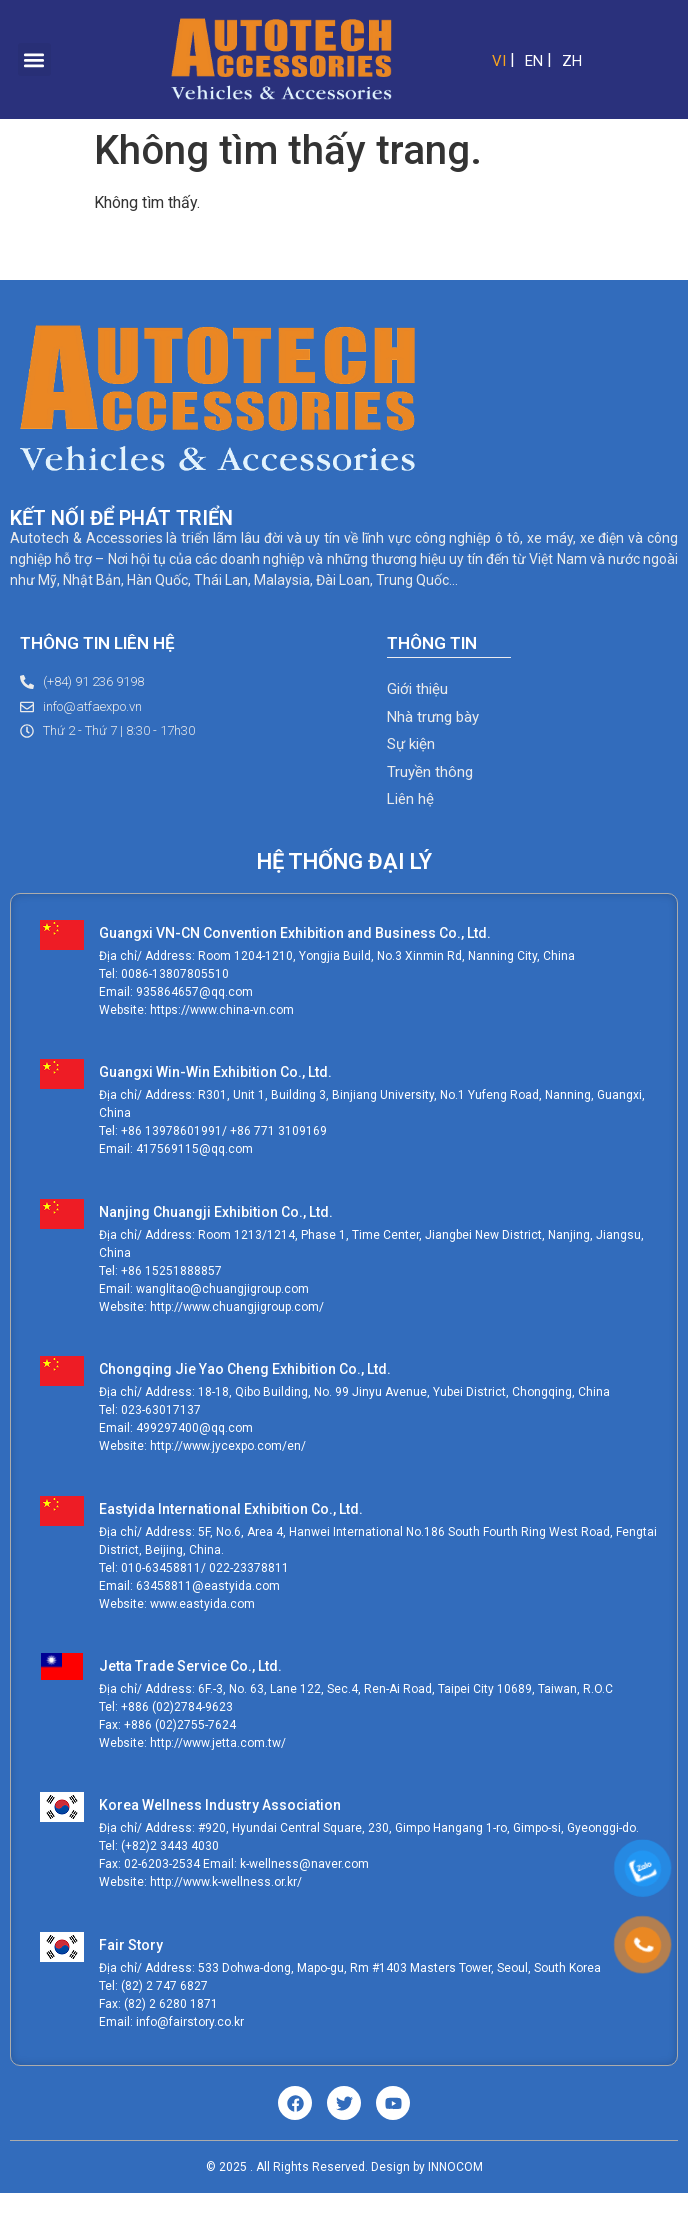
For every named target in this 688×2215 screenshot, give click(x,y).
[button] (34, 59)
